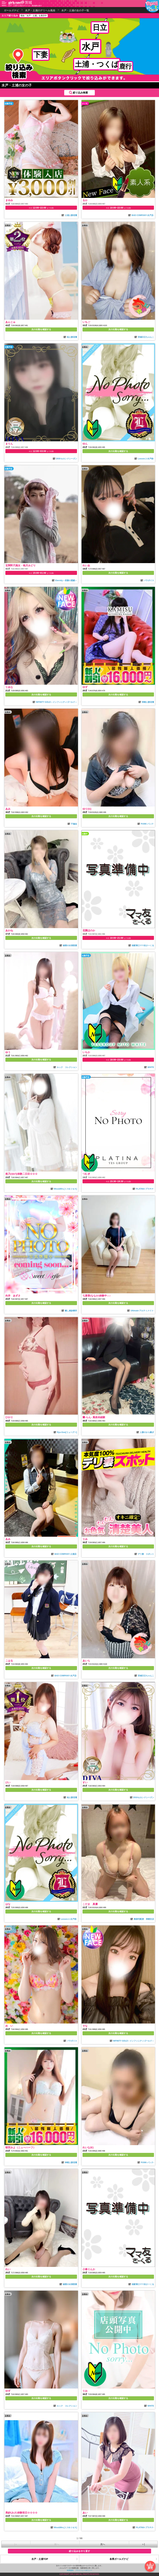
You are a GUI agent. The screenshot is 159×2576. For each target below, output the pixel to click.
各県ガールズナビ (119, 2559)
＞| (143, 2544)
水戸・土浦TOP (39, 2559)
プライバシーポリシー (83, 2570)
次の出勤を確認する (41, 329)
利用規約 (70, 2570)
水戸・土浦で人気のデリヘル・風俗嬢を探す (25, 6)
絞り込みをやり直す (79, 2551)
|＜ (15, 2544)
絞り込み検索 (80, 92)
